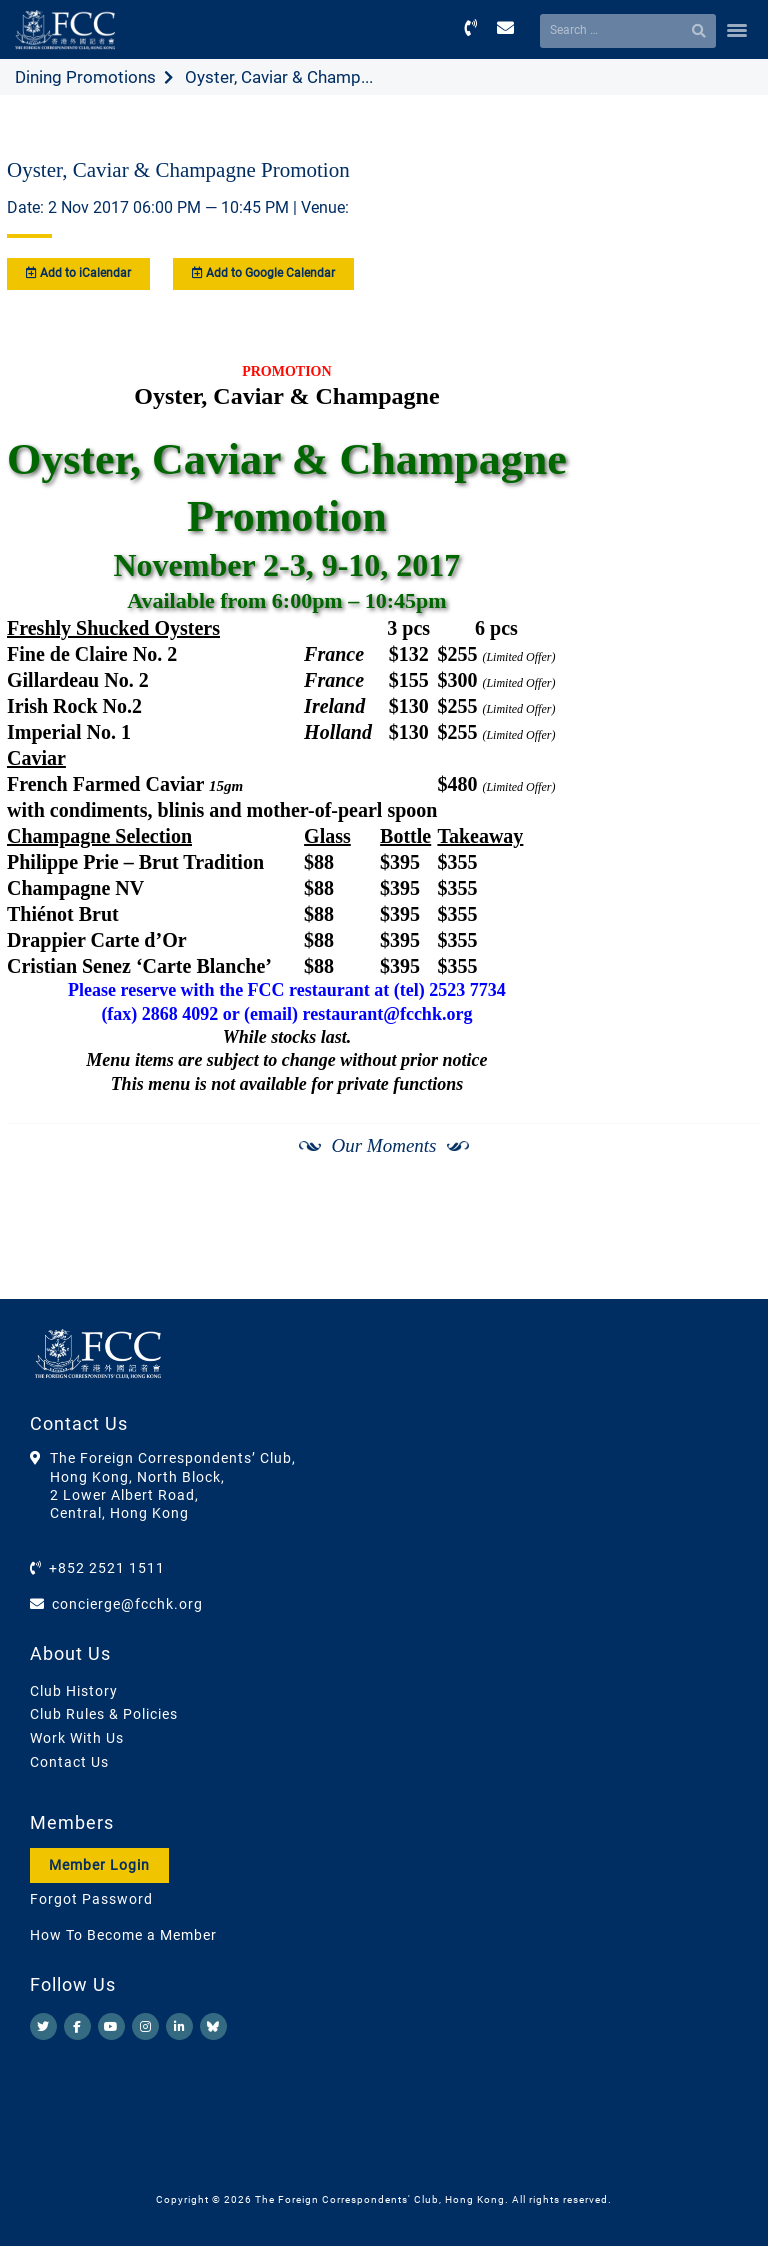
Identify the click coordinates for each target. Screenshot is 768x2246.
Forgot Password (91, 1899)
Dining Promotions (85, 77)
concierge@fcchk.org (127, 1604)
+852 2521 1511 (107, 1568)
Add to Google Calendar (263, 273)
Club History (74, 1691)
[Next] (724, 1248)
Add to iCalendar (78, 273)
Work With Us (77, 1738)
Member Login (99, 1865)
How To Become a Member (123, 1935)
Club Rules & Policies (104, 1714)
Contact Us (69, 1762)
